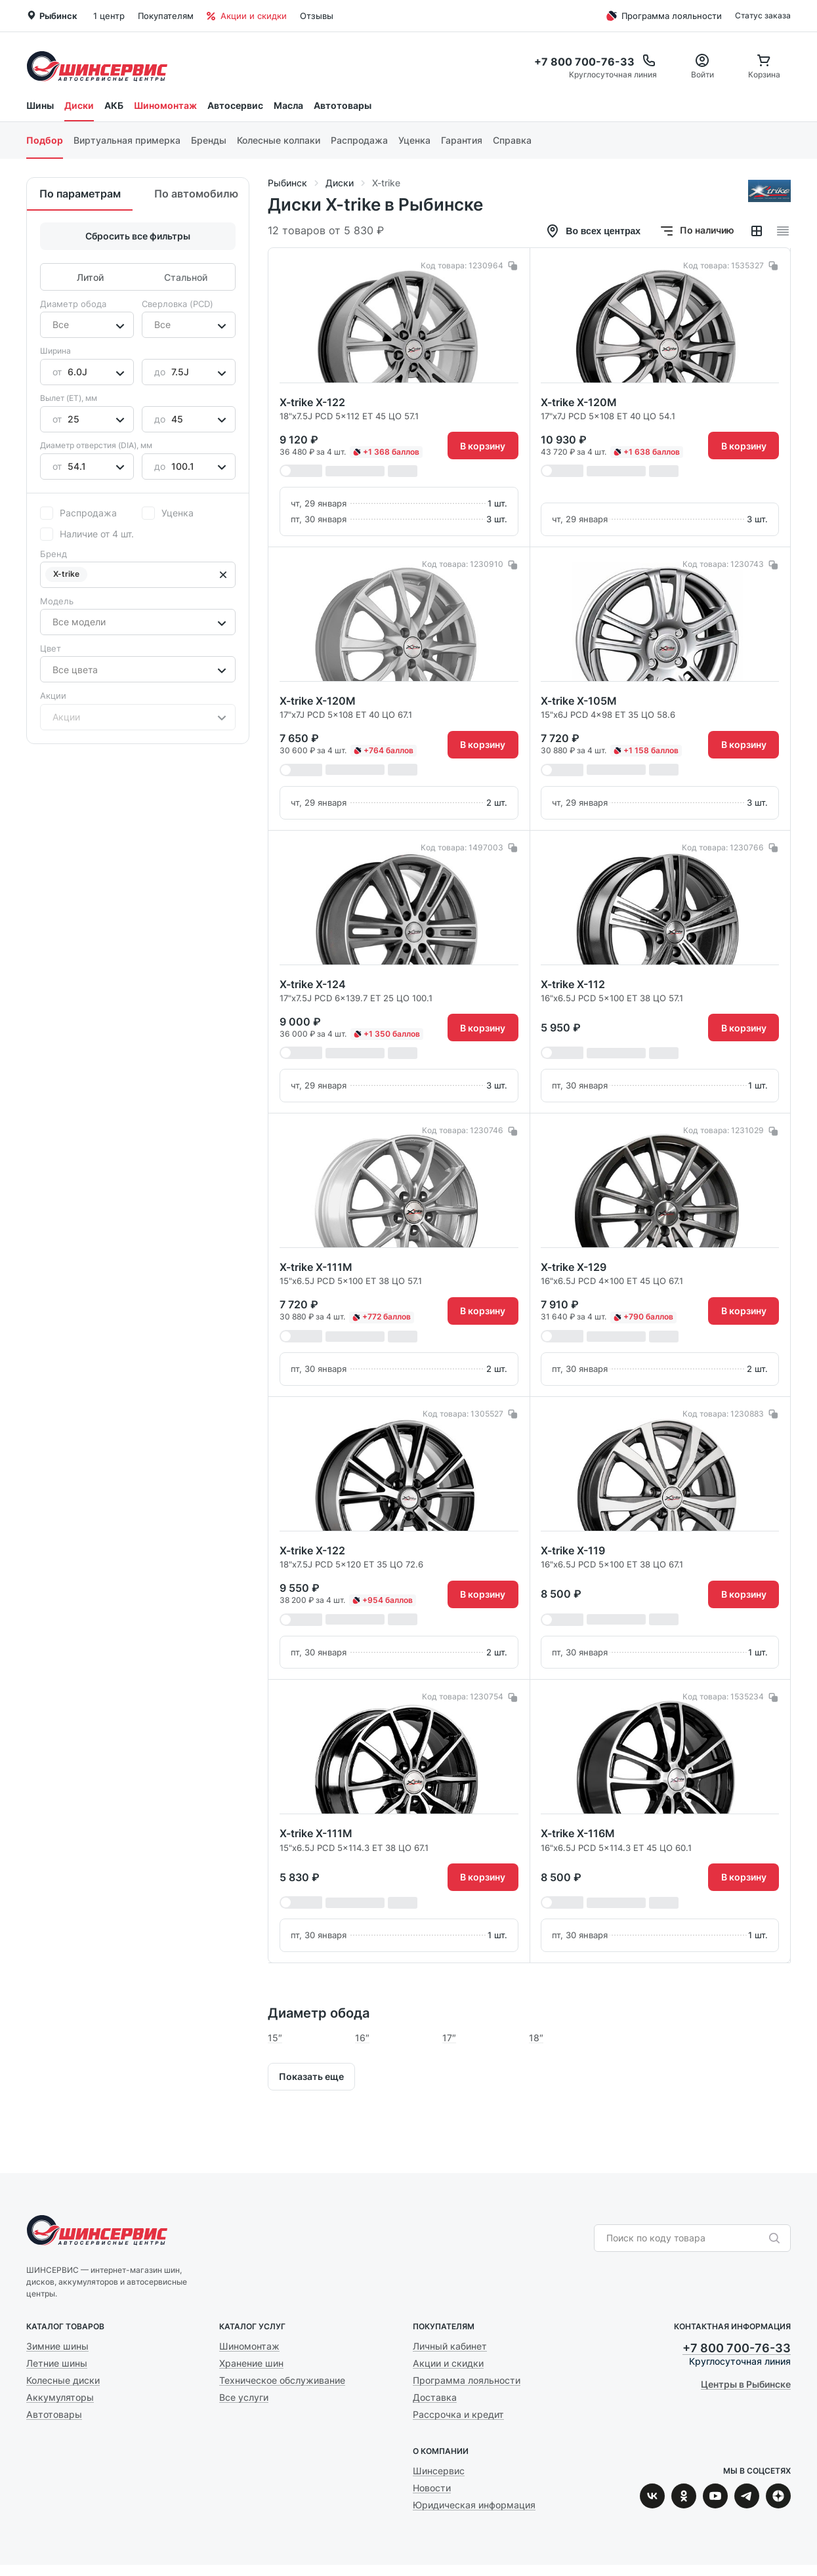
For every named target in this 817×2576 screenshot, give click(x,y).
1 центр (109, 15)
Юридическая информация (474, 2504)
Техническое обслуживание (282, 2380)
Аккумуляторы (60, 2397)
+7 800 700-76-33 (736, 2348)
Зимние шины (57, 2346)
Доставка (435, 2397)
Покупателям (166, 15)
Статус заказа (763, 15)
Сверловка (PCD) (177, 304)
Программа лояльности (662, 15)
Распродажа (359, 140)
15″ (275, 2037)
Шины (40, 105)
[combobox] (53, 324)
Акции (53, 695)
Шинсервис (97, 66)
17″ (449, 2037)
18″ (536, 2037)
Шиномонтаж (165, 105)
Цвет (50, 648)
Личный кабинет (450, 2346)
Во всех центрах (592, 231)
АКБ (113, 105)
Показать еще (311, 2076)
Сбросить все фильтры (137, 235)
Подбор (44, 140)
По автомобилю (196, 193)
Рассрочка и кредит (458, 2414)
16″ (362, 2037)
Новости (432, 2487)
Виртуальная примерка (126, 140)
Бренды (208, 140)
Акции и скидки (247, 15)
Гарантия (461, 140)
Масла (288, 105)
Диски (79, 105)
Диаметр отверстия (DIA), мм (96, 445)
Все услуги (243, 2397)
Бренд (53, 554)
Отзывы (316, 15)
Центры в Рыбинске (746, 2384)
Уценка (414, 140)
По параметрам (80, 193)
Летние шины (56, 2363)
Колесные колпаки (278, 140)
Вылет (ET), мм (68, 398)
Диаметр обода (73, 304)
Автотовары (342, 105)
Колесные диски (63, 2380)
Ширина (55, 351)
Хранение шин (251, 2363)
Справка (512, 140)
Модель (56, 601)
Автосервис (235, 105)
